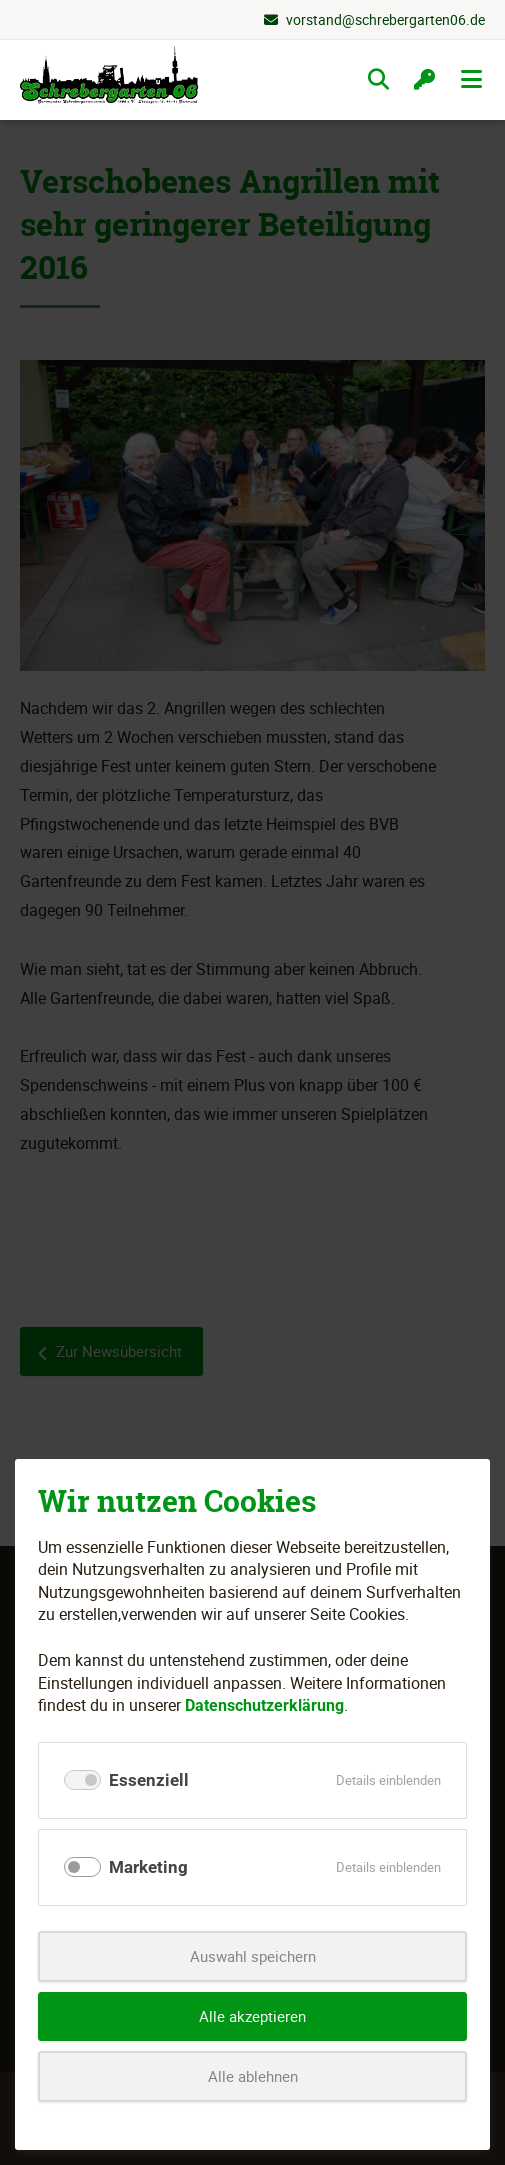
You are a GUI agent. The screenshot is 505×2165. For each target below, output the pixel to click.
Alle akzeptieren (252, 2016)
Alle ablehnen (253, 2076)
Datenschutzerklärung (264, 1705)
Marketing (148, 1867)
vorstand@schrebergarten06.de (385, 19)
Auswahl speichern (253, 1956)
